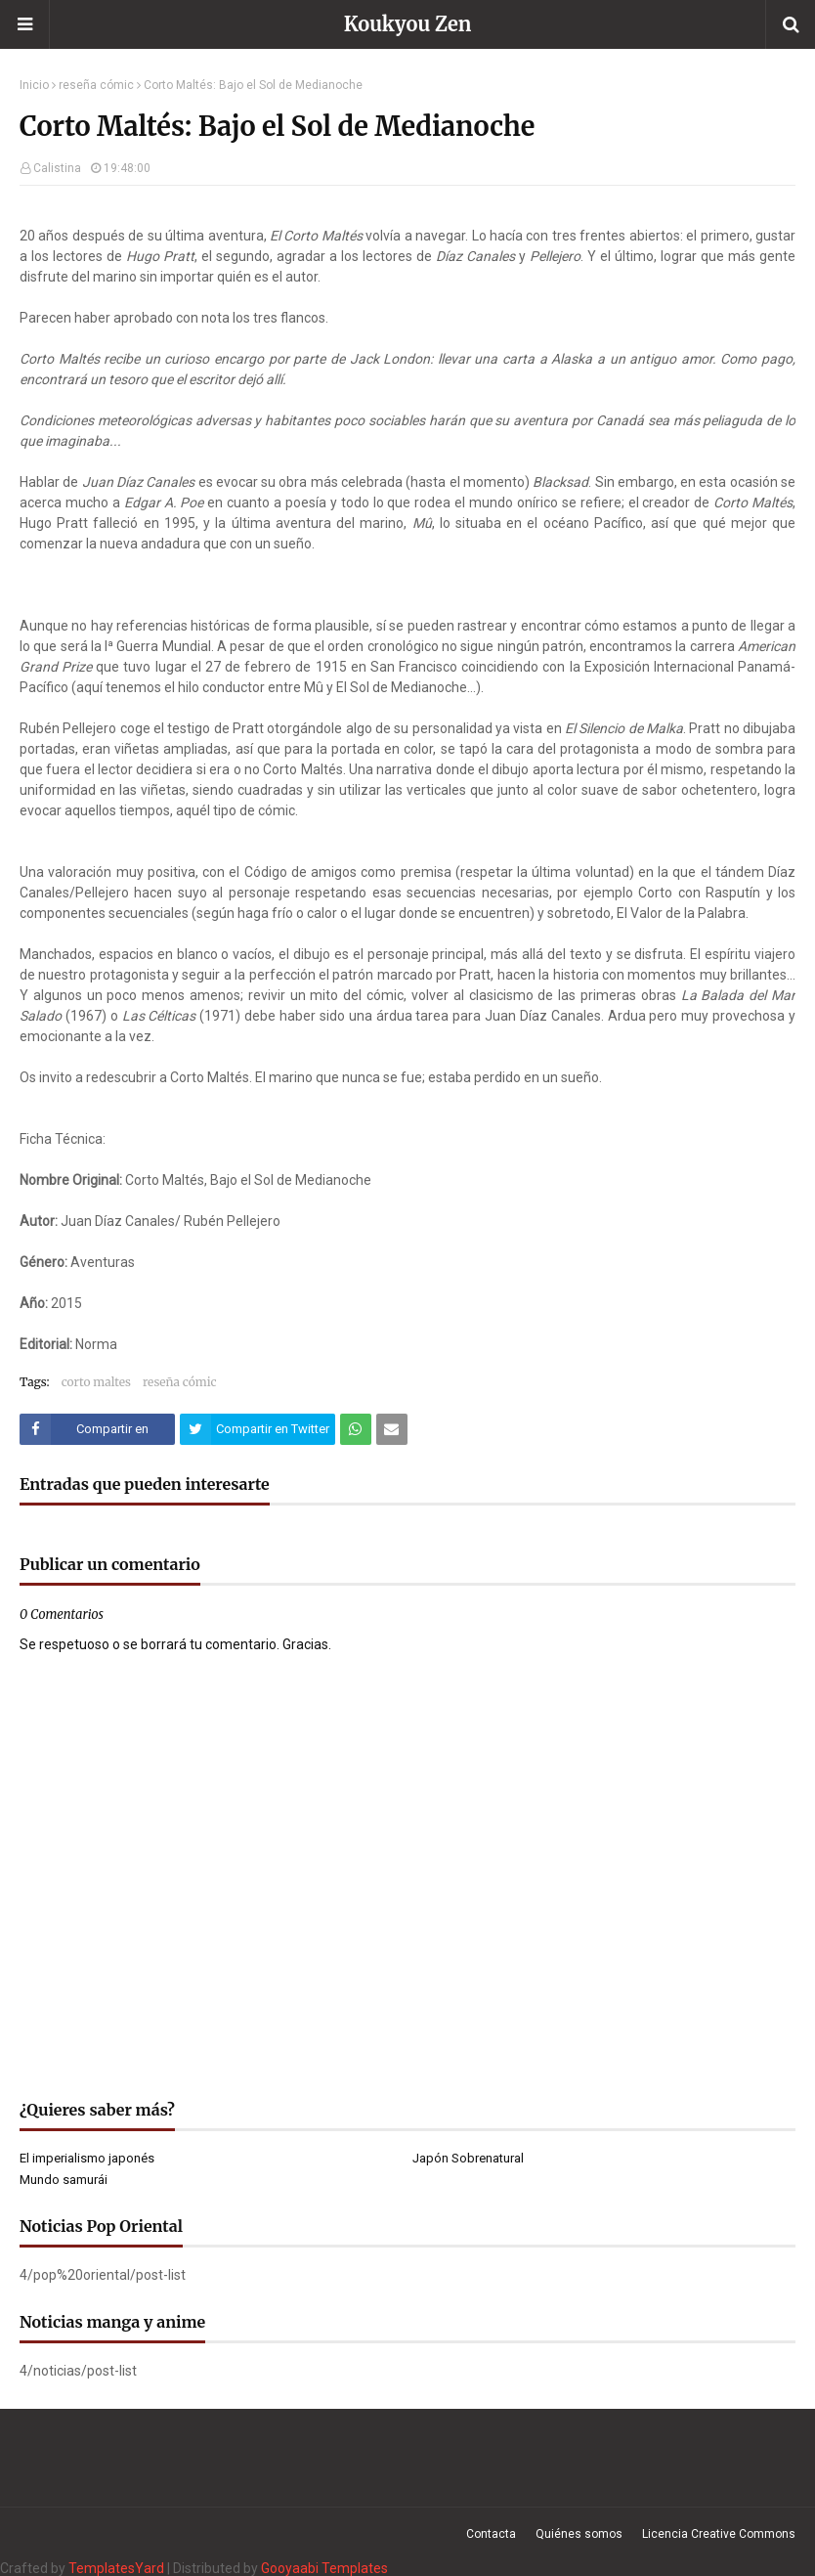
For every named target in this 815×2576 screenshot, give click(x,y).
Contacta (491, 2534)
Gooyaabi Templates (324, 2568)
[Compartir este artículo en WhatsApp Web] (355, 1429)
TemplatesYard (116, 2568)
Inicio (34, 85)
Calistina (57, 168)
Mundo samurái (63, 2179)
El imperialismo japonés (87, 2158)
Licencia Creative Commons (718, 2534)
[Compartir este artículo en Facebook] (97, 1429)
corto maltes (96, 1382)
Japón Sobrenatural (468, 2158)
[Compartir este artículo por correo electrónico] (392, 1429)
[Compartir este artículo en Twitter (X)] (257, 1429)
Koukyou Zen (408, 24)
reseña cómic (96, 85)
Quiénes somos (579, 2534)
